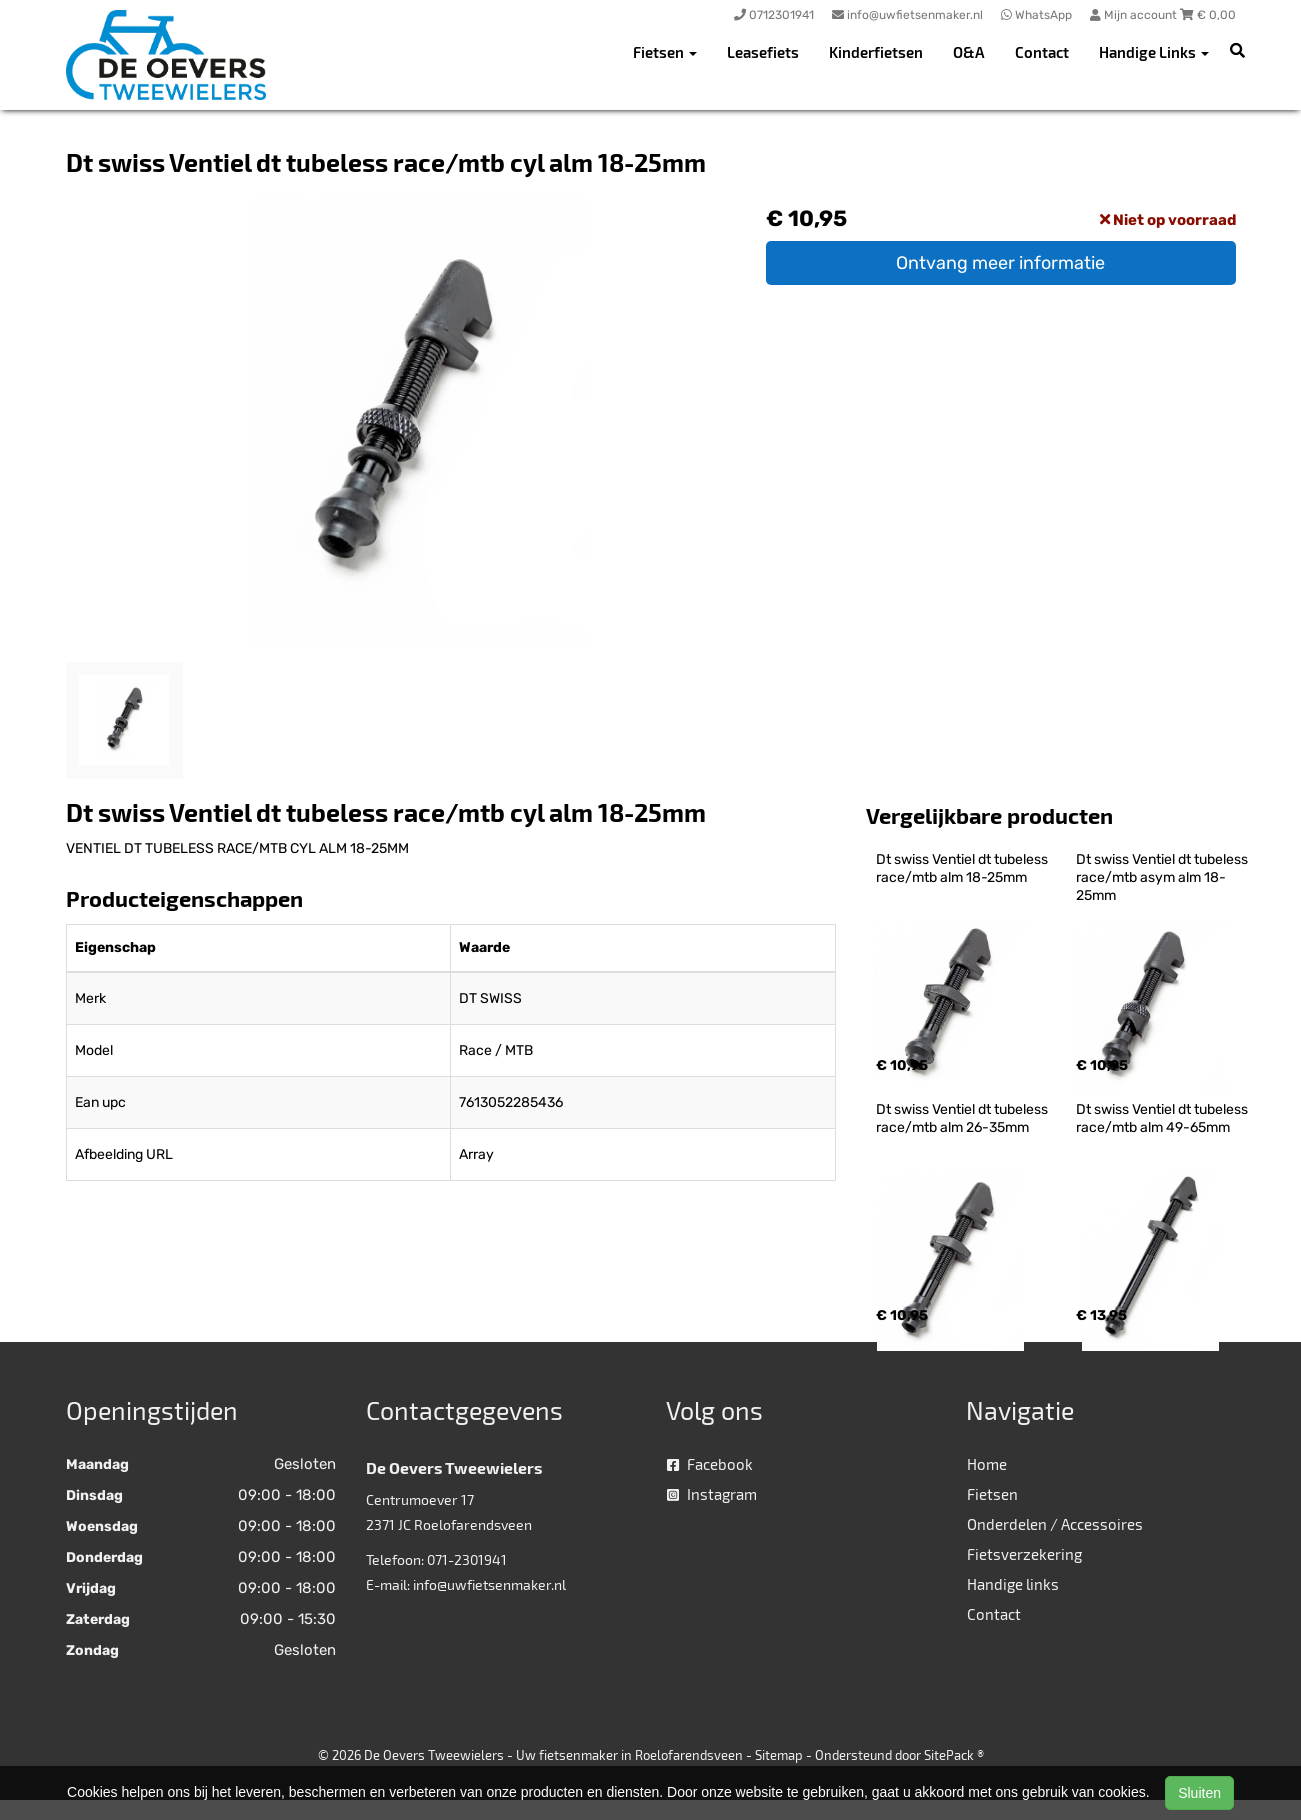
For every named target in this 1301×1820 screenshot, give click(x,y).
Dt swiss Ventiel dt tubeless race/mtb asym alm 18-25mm (1163, 877)
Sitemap (779, 1755)
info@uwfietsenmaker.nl (489, 1584)
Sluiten (1199, 1793)
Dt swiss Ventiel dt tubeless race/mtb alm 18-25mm (963, 868)
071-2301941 (467, 1559)
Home (987, 1464)
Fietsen (992, 1494)
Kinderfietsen (876, 52)
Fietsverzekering (1024, 1554)
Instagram (712, 1494)
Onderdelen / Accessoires (1055, 1524)
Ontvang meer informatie (1000, 263)
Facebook (710, 1464)
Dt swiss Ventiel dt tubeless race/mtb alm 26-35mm (963, 1118)
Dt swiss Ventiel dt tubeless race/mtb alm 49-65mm (1163, 1118)
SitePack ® (954, 1755)
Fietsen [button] (665, 52)
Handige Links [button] (1154, 52)
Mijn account (1135, 15)
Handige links (1013, 1584)
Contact (1042, 52)
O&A (969, 52)
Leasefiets (763, 52)
